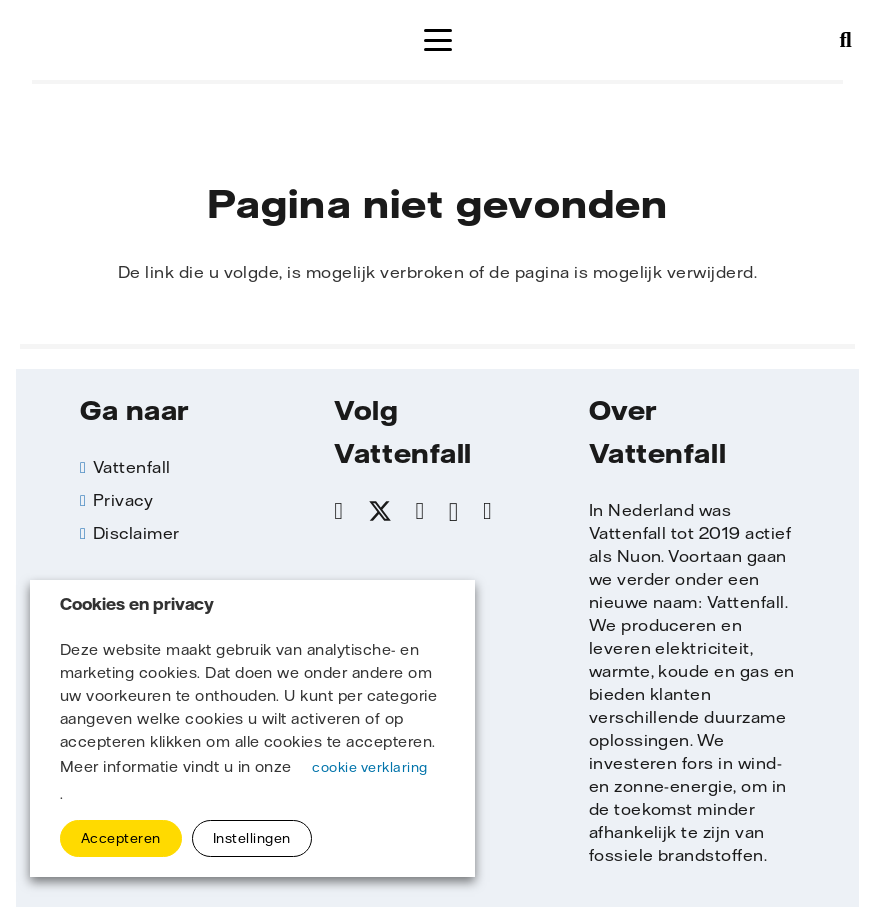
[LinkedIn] (420, 511)
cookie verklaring (369, 767)
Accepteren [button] (121, 838)
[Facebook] (338, 511)
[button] (438, 40)
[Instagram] (454, 512)
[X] (380, 512)
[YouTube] (487, 511)
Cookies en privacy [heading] (137, 604)
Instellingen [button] (252, 838)
